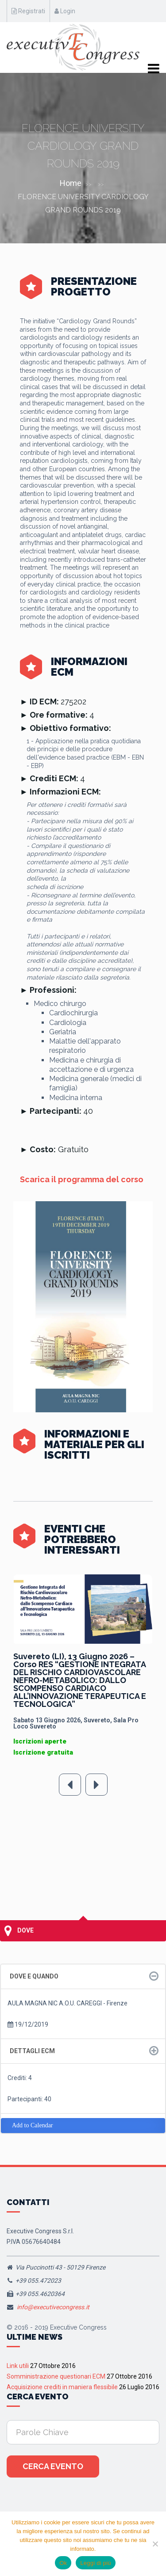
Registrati (28, 11)
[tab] (83, 1976)
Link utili (18, 2365)
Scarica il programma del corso (81, 1179)
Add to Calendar (32, 2125)
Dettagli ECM (32, 2050)
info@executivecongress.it (53, 2307)
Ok (63, 2563)
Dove (19, 1931)
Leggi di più (95, 2563)
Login (64, 11)
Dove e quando (34, 1976)
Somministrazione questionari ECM (56, 2376)
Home (70, 183)
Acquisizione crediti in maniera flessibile (62, 2387)
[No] (155, 2543)
